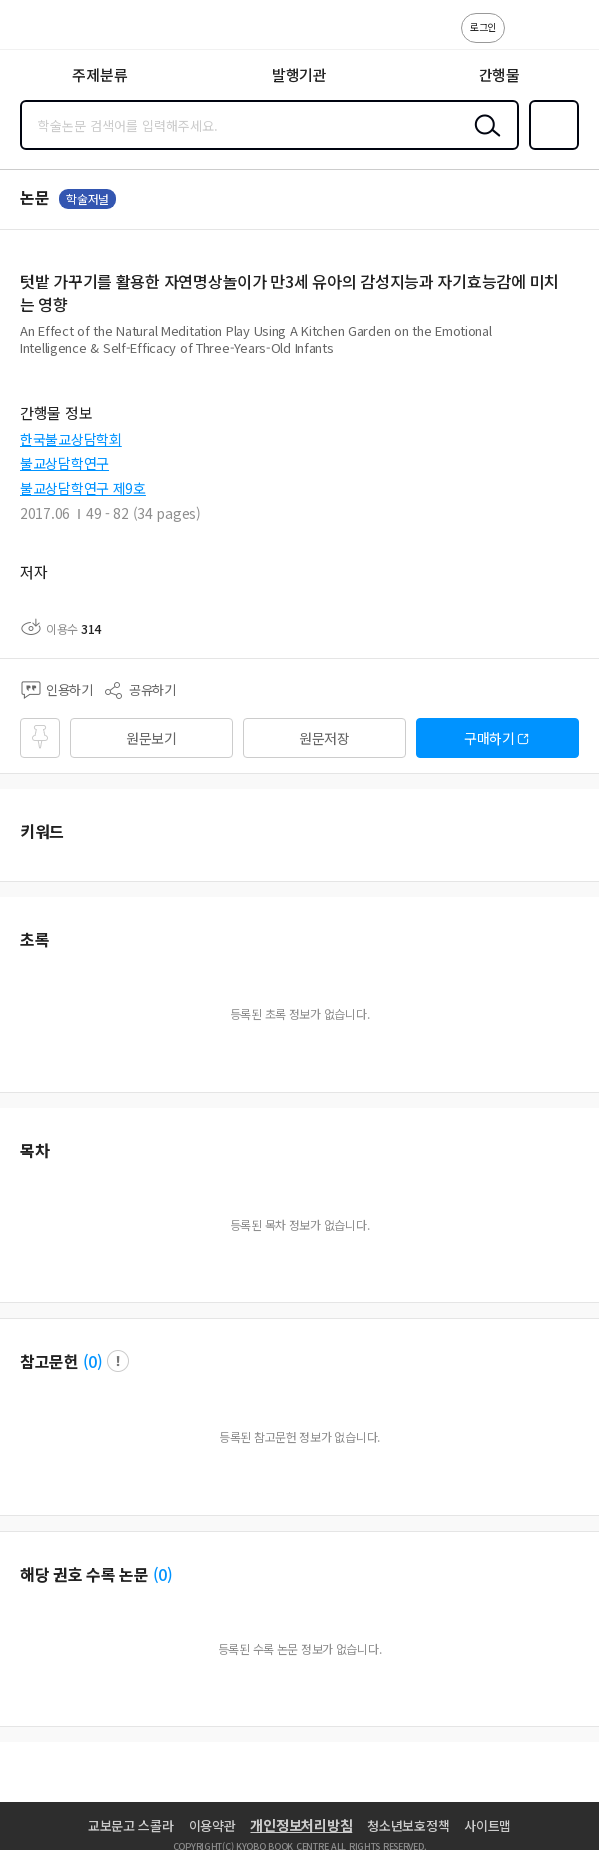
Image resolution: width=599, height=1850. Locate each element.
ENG (568, 38)
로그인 (483, 26)
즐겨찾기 (550, 148)
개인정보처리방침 (301, 1825)
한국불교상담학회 (71, 439)
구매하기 (489, 738)
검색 (483, 141)
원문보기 (151, 738)
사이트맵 (487, 1825)
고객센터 (526, 38)
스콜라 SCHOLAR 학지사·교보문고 (60, 31)
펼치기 (574, 356)
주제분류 (99, 74)
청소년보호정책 (408, 1825)
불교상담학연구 (64, 463)
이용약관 (212, 1825)
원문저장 (324, 738)
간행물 (499, 74)
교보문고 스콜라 (131, 1825)
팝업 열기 (118, 1361)
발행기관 (299, 74)
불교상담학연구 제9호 (83, 488)
